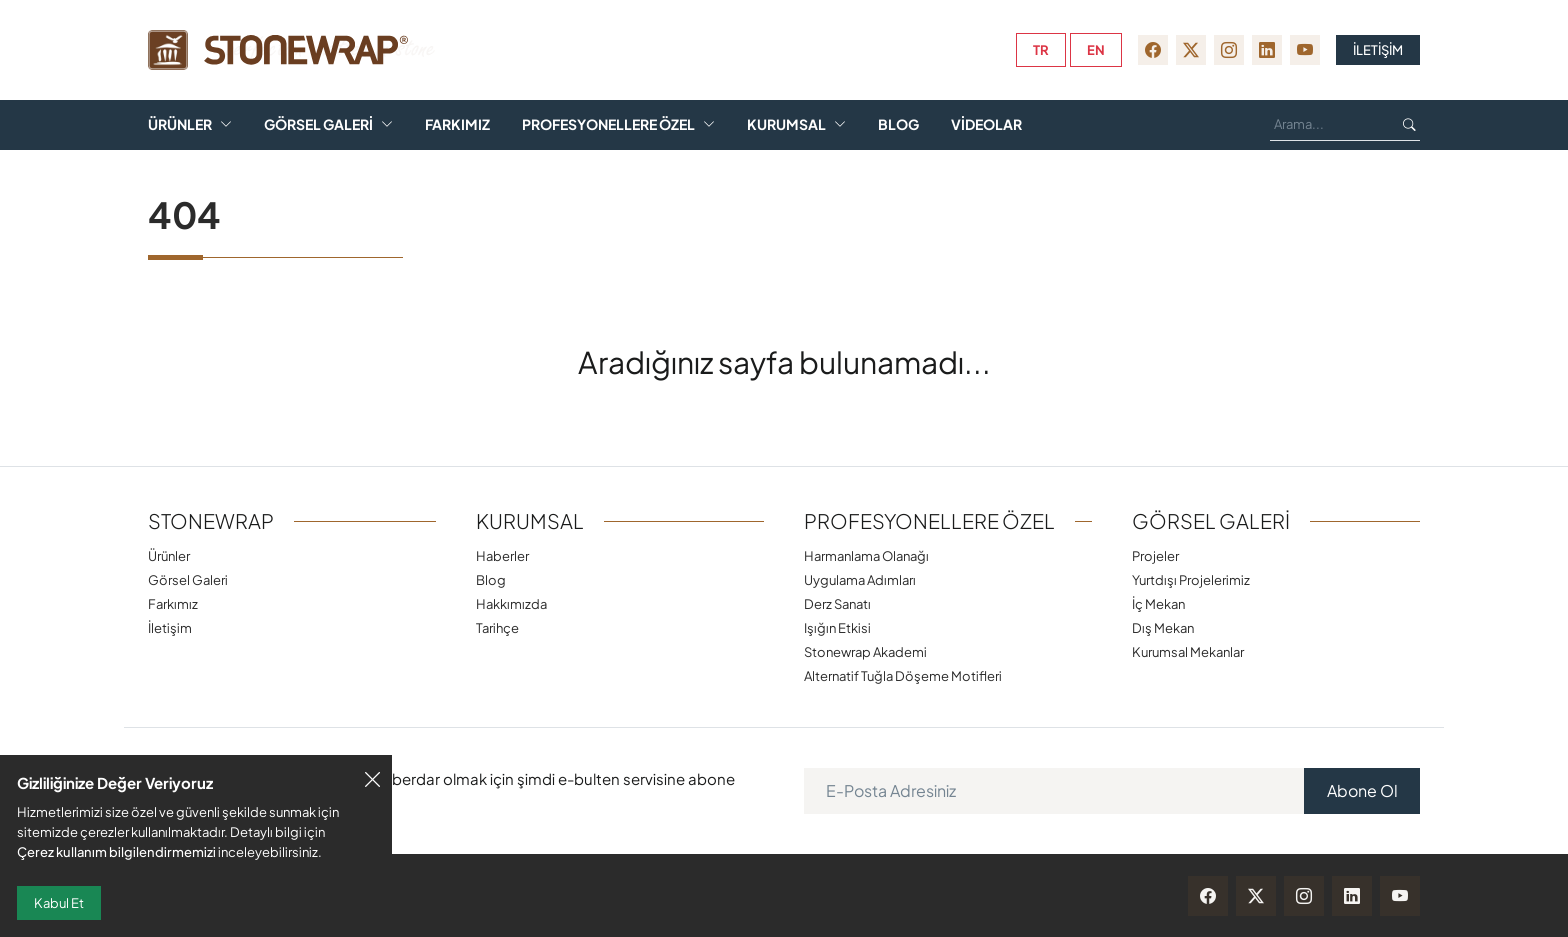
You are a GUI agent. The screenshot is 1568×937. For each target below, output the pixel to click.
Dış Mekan (1163, 627)
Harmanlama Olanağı (866, 555)
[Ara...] (1329, 125)
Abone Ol (1362, 790)
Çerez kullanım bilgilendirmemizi (116, 851)
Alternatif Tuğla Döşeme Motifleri (903, 675)
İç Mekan (1158, 603)
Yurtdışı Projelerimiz (1191, 579)
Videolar (986, 124)
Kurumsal (786, 124)
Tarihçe (497, 627)
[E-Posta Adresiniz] (1054, 791)
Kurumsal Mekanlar (1188, 651)
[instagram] (1229, 50)
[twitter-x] (1191, 50)
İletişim (170, 627)
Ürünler (180, 124)
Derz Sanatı (837, 603)
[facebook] (1153, 50)
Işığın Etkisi (837, 627)
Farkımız (457, 124)
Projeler (1155, 555)
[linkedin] (1267, 50)
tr (1041, 50)
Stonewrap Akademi (865, 651)
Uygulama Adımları (860, 579)
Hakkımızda (511, 603)
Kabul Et (59, 903)
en (1096, 50)
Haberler (502, 555)
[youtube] (1305, 50)
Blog (898, 124)
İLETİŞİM (1378, 50)
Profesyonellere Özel (608, 124)
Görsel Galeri (318, 124)
